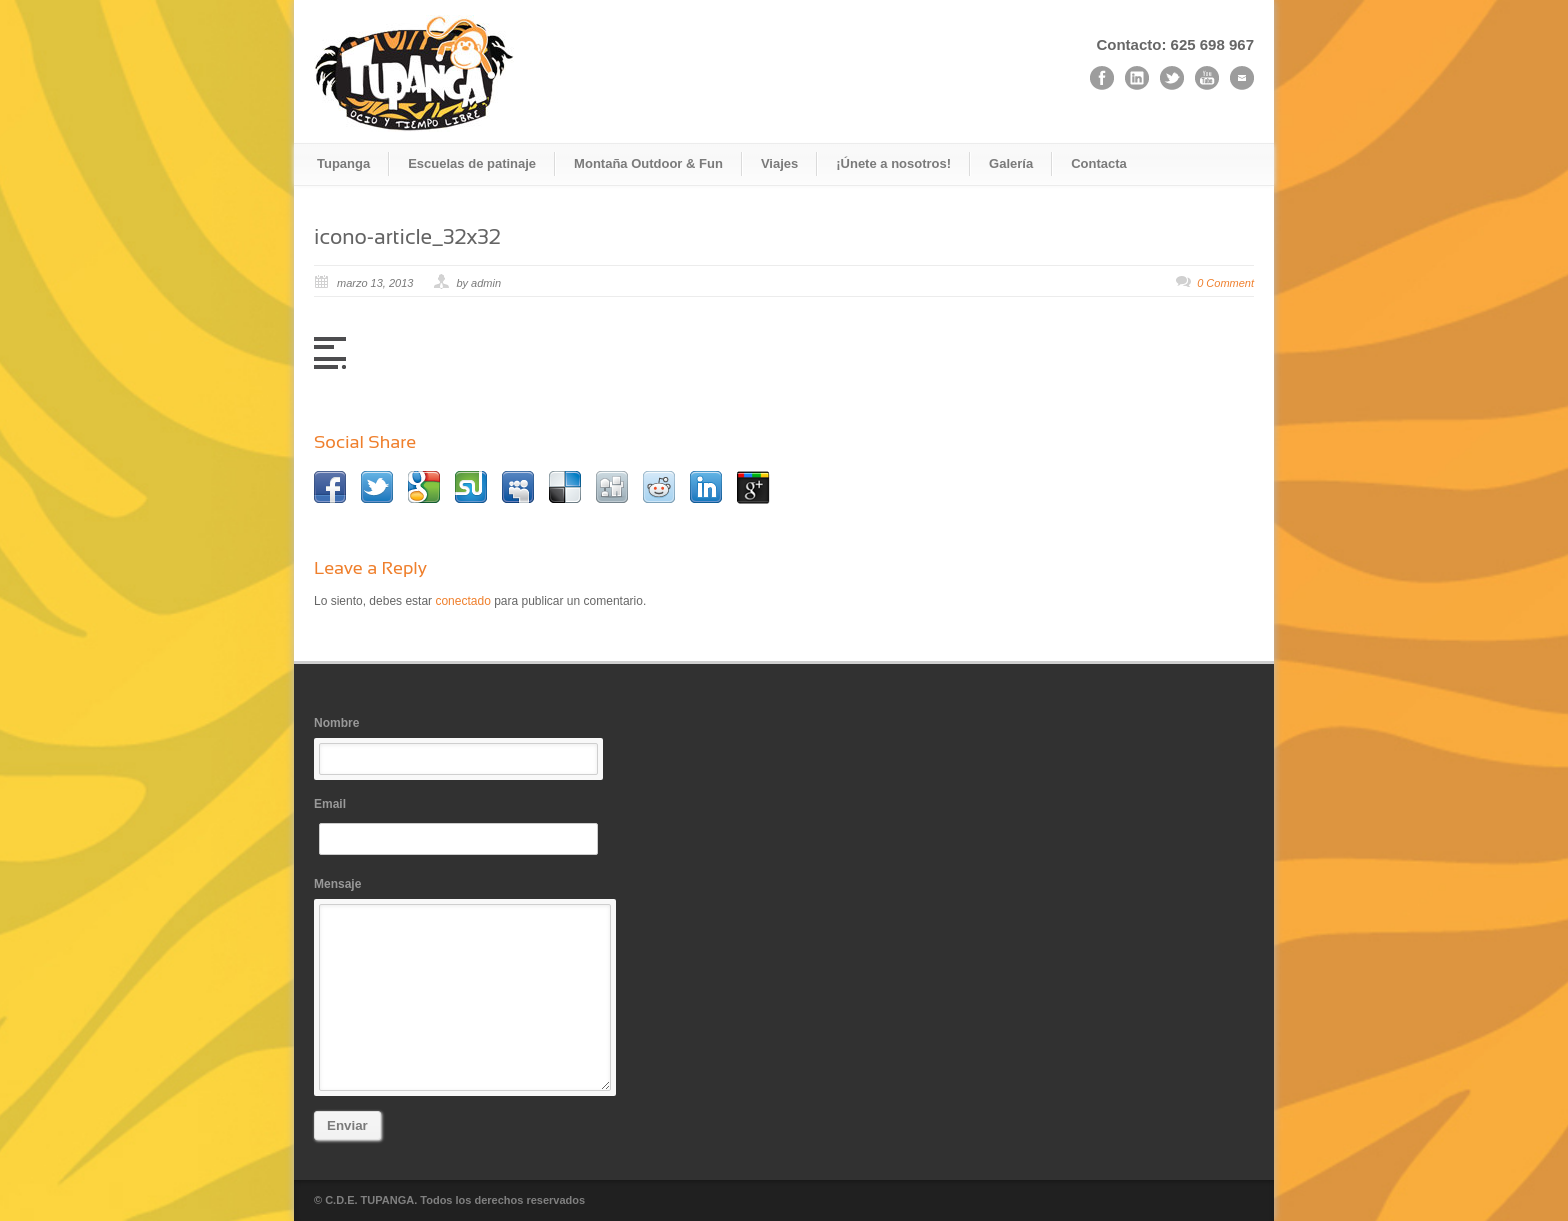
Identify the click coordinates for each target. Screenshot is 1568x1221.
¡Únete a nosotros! (893, 163)
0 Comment (1225, 283)
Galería (1011, 163)
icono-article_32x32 (407, 236)
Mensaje (464, 984)
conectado (462, 601)
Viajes (779, 163)
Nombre (464, 745)
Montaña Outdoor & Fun (648, 163)
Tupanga (343, 163)
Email (464, 826)
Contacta (1099, 163)
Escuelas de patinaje (472, 163)
